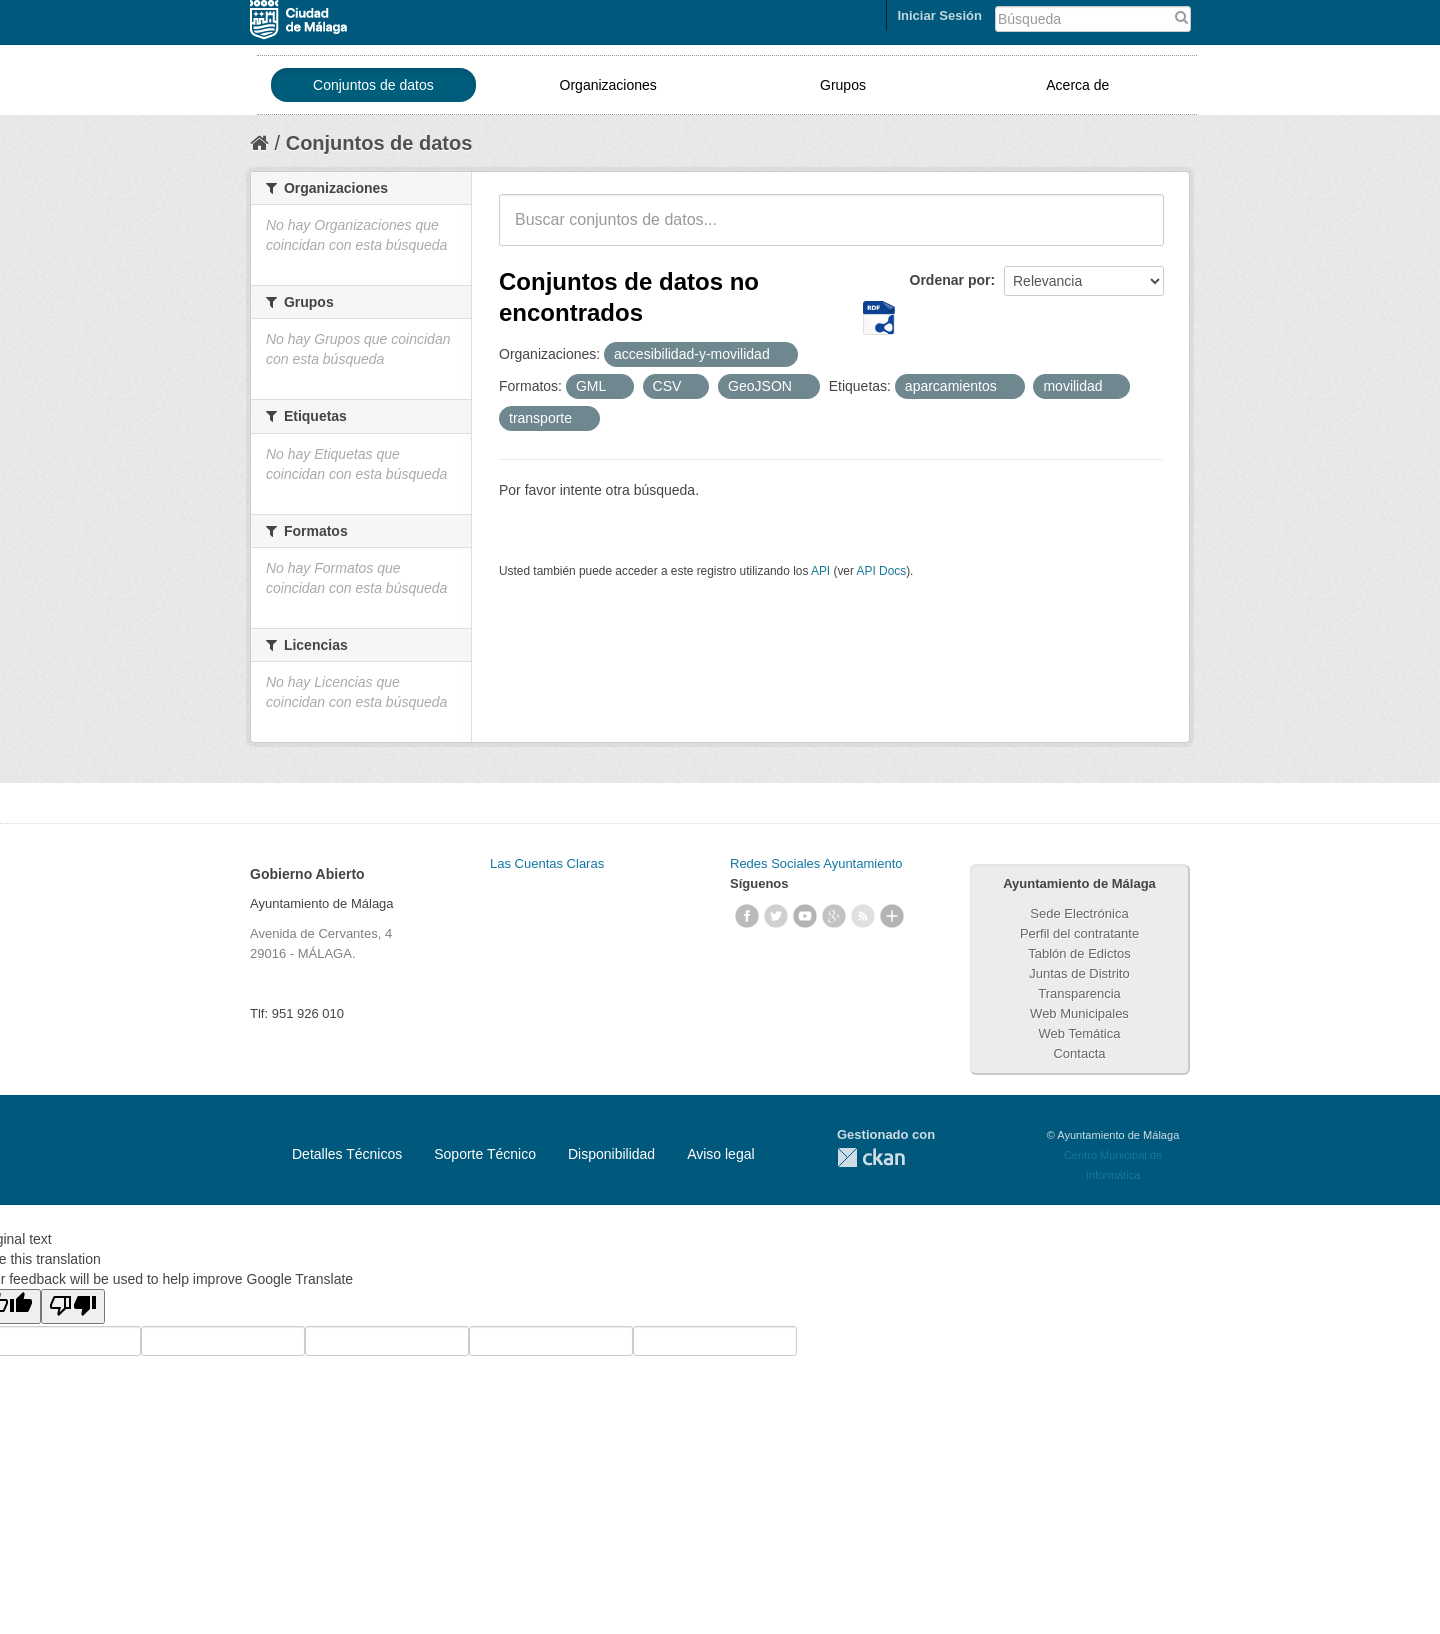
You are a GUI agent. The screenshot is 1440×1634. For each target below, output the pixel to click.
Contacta (1079, 1053)
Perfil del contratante (1079, 933)
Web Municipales (1079, 1013)
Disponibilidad (611, 1154)
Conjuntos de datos (373, 85)
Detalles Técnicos (347, 1154)
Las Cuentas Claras (547, 863)
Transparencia (1079, 993)
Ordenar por (950, 280)
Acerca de (1077, 85)
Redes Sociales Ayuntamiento (816, 863)
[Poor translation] (73, 1306)
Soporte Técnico (485, 1154)
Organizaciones (608, 85)
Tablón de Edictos (1079, 953)
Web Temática (1080, 1033)
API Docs (882, 571)
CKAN (871, 1157)
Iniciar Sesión (939, 15)
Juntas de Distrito (1079, 973)
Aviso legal (720, 1154)
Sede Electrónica (1079, 913)
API (820, 571)
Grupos (843, 85)
